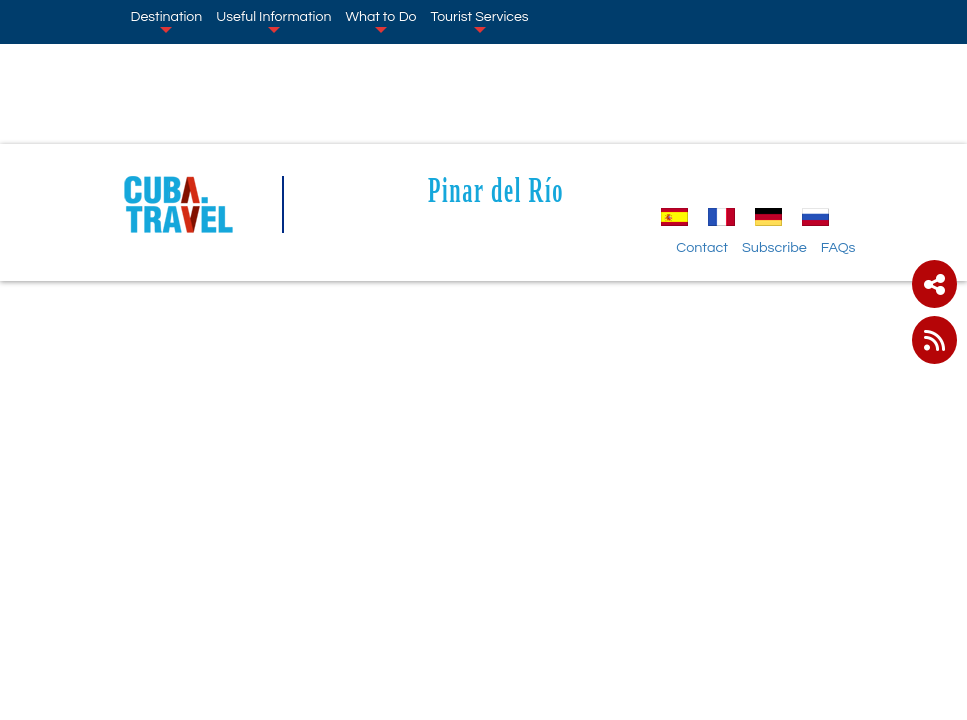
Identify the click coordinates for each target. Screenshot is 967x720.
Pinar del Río (496, 189)
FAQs (838, 247)
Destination (167, 21)
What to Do (380, 21)
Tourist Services (480, 21)
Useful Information (273, 21)
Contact (702, 247)
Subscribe (774, 247)
